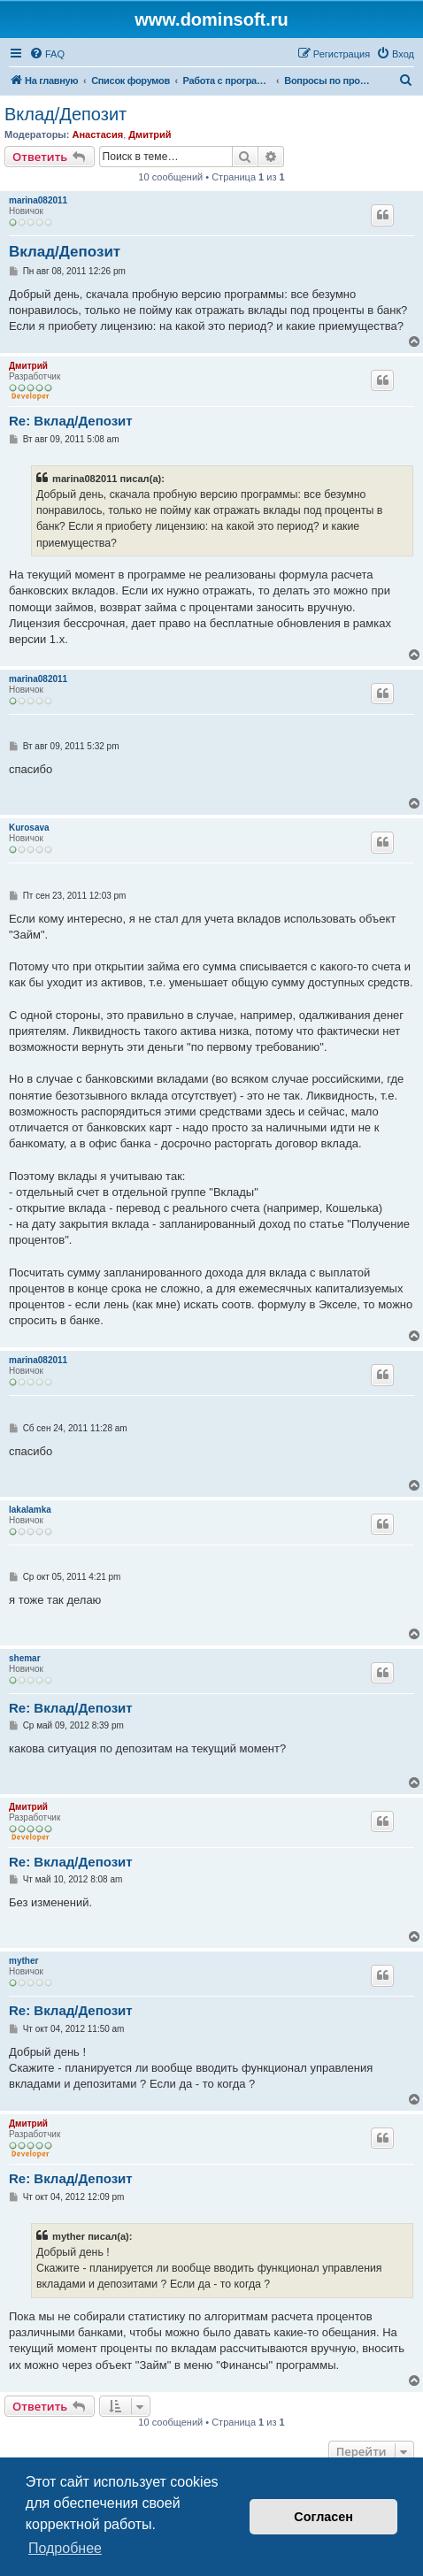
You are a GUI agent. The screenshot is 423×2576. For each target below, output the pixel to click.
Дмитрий (149, 134)
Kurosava (29, 827)
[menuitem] (47, 54)
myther (23, 1961)
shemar (25, 1658)
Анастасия (97, 134)
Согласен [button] (323, 2517)
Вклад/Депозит (65, 114)
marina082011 (38, 200)
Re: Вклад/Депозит (71, 420)
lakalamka (30, 1509)
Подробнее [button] (65, 2548)
